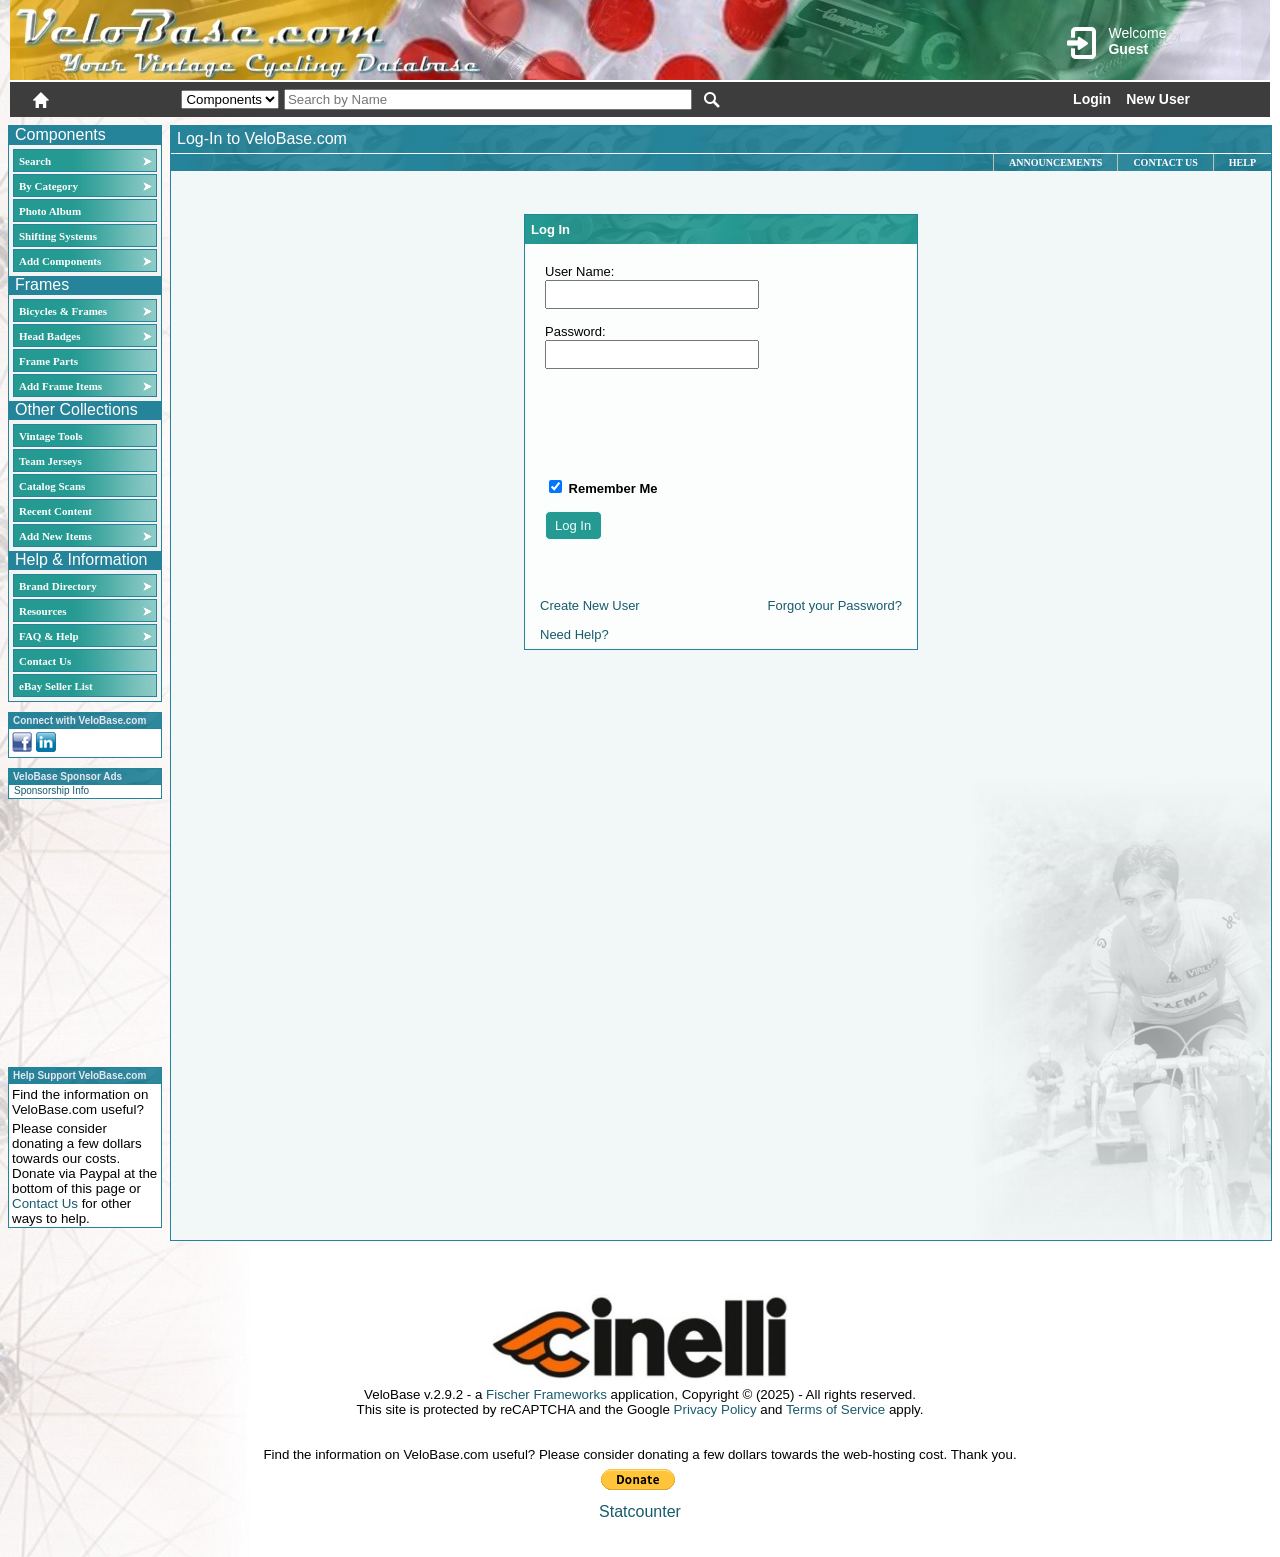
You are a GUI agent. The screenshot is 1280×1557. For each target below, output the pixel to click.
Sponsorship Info (51, 790)
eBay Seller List (56, 686)
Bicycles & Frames (64, 311)
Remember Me (611, 488)
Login (1092, 99)
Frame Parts (48, 361)
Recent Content (55, 511)
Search (35, 161)
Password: (575, 331)
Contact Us (45, 661)
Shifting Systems (58, 236)
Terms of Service (835, 1409)
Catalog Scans (52, 486)
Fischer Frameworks (546, 1394)
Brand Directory (58, 586)
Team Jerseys (50, 461)
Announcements (1055, 162)
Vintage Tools (50, 436)
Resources (42, 611)
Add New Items (55, 536)
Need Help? (574, 634)
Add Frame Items (60, 386)
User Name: (579, 271)
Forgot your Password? (835, 605)
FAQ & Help (49, 636)
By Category (48, 186)
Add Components (60, 261)
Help (1242, 162)
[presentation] (697, 423)
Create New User (590, 605)
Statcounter (640, 1511)
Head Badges (49, 336)
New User (1158, 99)
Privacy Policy (715, 1409)
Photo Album (50, 211)
